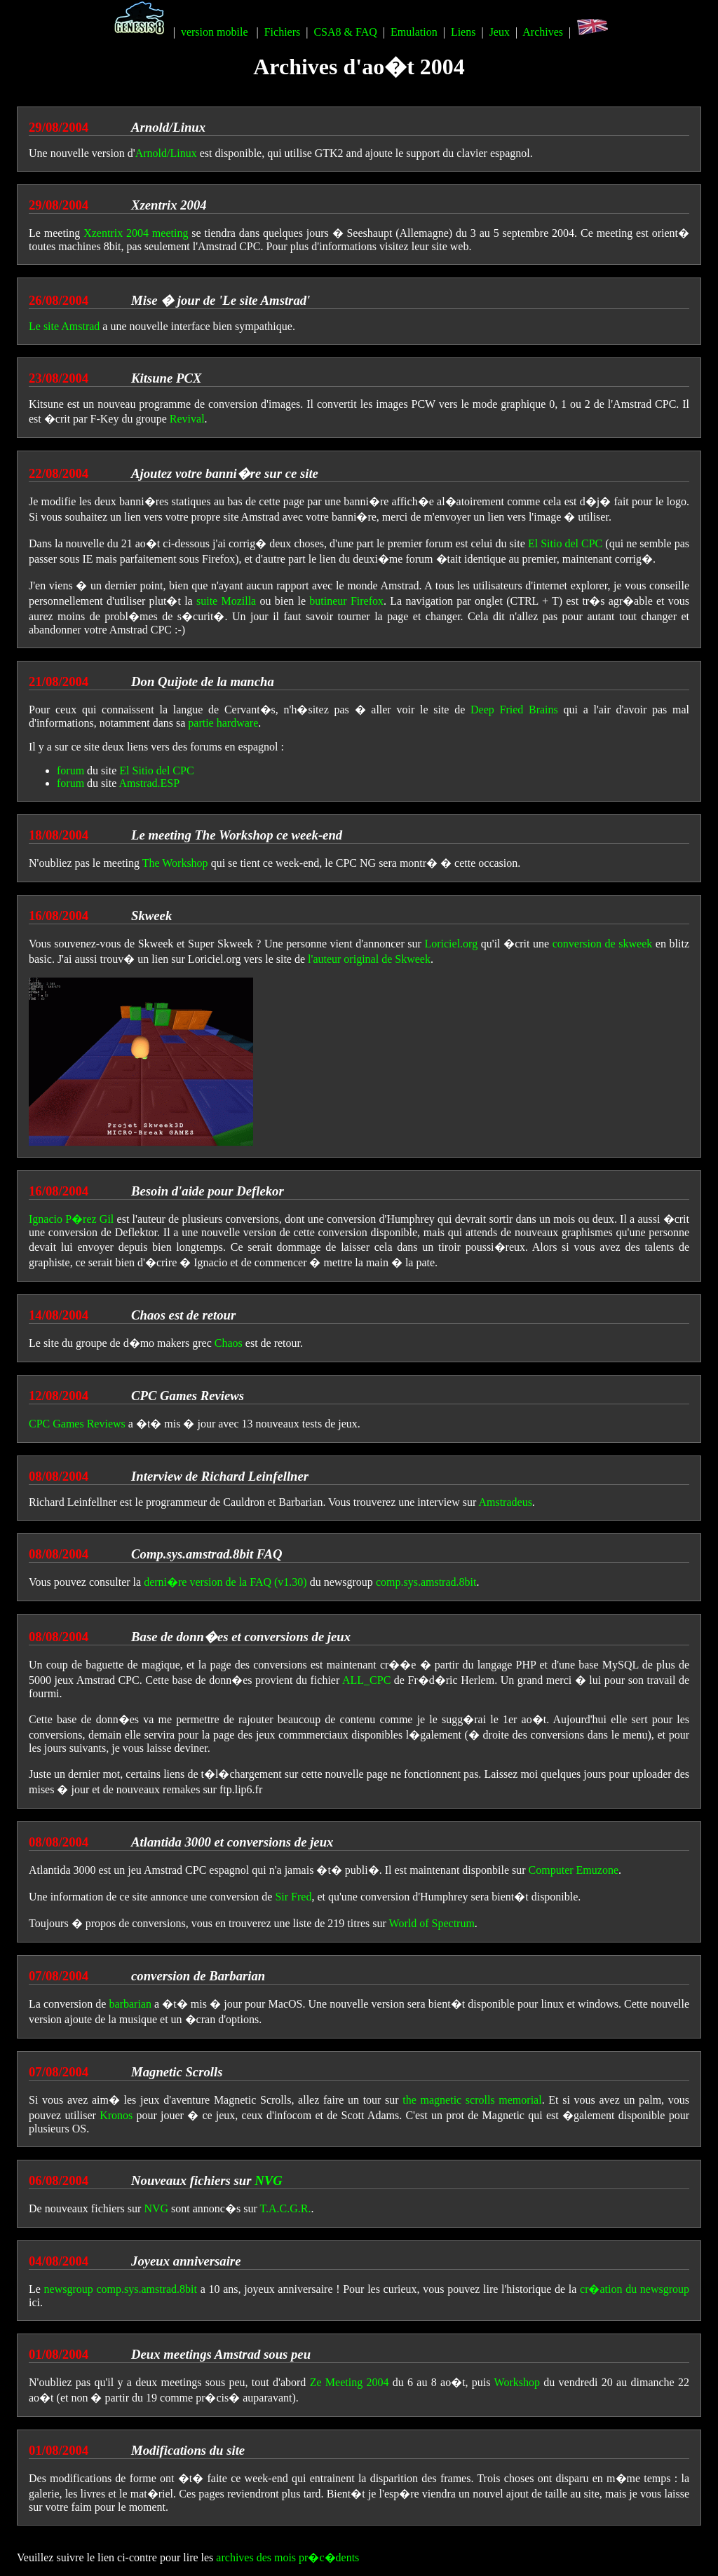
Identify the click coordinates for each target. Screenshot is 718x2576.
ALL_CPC (366, 1680)
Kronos (116, 2115)
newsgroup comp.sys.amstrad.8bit (120, 2289)
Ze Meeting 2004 (349, 2382)
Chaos (229, 1343)
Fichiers (282, 32)
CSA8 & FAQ (345, 32)
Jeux (499, 32)
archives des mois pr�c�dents (287, 2557)
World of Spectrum (432, 1923)
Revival (187, 419)
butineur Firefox (346, 601)
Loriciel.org (450, 944)
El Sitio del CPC (565, 543)
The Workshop (175, 863)
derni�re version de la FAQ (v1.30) (225, 1582)
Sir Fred (293, 1897)
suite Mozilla (226, 601)
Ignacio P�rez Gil (71, 1219)
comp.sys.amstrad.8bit (426, 1582)
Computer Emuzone (573, 1870)
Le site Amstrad (64, 326)
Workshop (517, 2382)
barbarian (130, 2004)
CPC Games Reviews (77, 1424)
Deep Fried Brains (514, 709)
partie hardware (223, 723)
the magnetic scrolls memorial (471, 2100)
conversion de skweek (603, 944)
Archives (542, 32)
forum (70, 770)
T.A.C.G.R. (285, 2208)
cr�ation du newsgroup (634, 2289)
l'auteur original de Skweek (369, 959)
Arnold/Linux (166, 153)
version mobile (214, 32)
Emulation (414, 32)
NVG (269, 2180)
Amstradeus (504, 1502)
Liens (463, 32)
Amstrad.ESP (149, 783)
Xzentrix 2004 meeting (135, 233)
